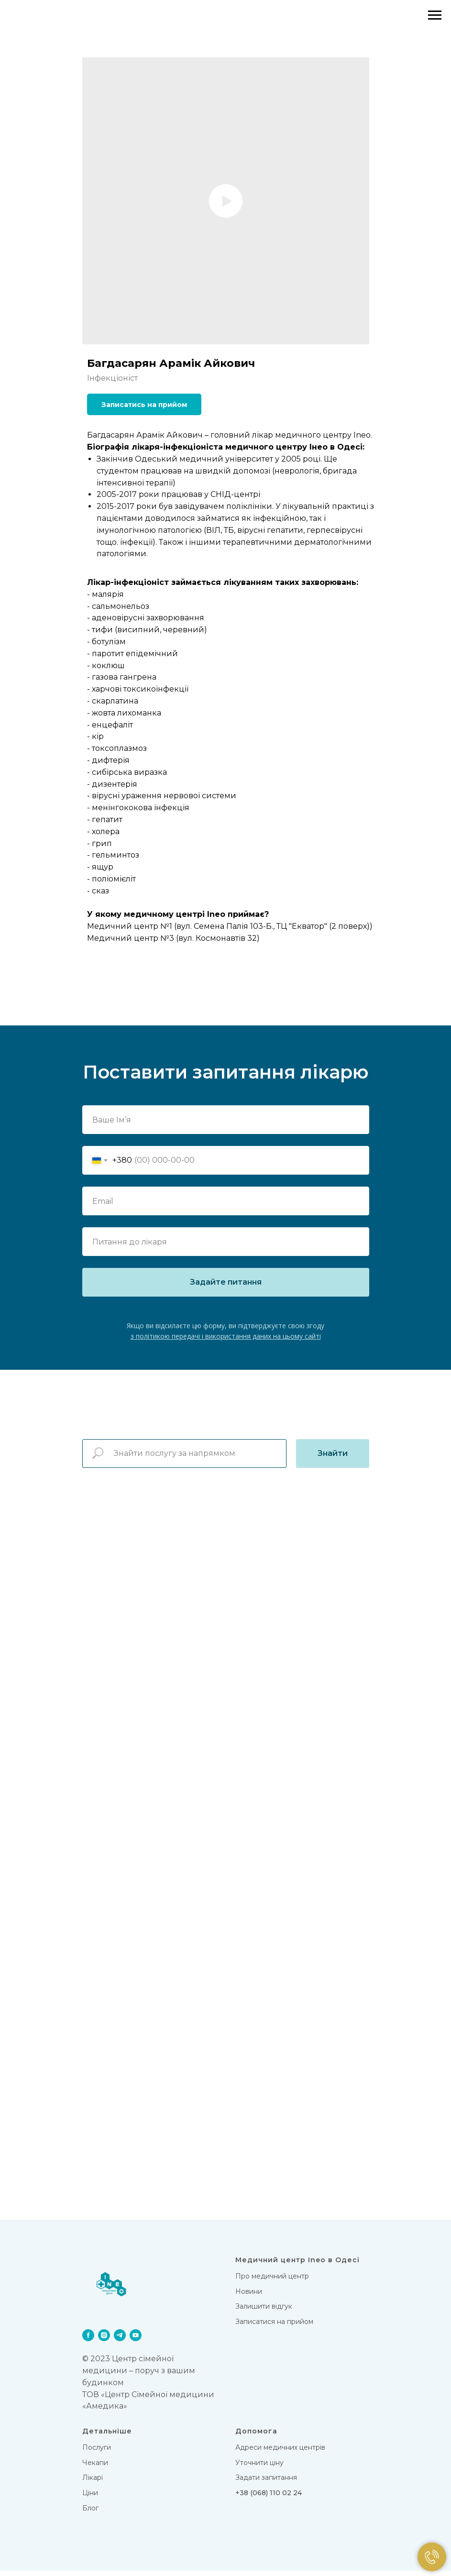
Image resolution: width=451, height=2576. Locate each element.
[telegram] (120, 2340)
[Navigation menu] (434, 15)
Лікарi (92, 2482)
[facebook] (88, 2340)
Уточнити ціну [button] (259, 2467)
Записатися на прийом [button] (274, 2327)
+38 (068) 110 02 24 (268, 2498)
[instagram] (104, 2340)
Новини (248, 2296)
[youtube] (136, 2340)
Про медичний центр (272, 2281)
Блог (90, 2513)
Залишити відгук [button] (263, 2311)
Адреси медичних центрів (280, 2452)
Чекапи (95, 2467)
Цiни (90, 2498)
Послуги (96, 2452)
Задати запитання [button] (266, 2482)
